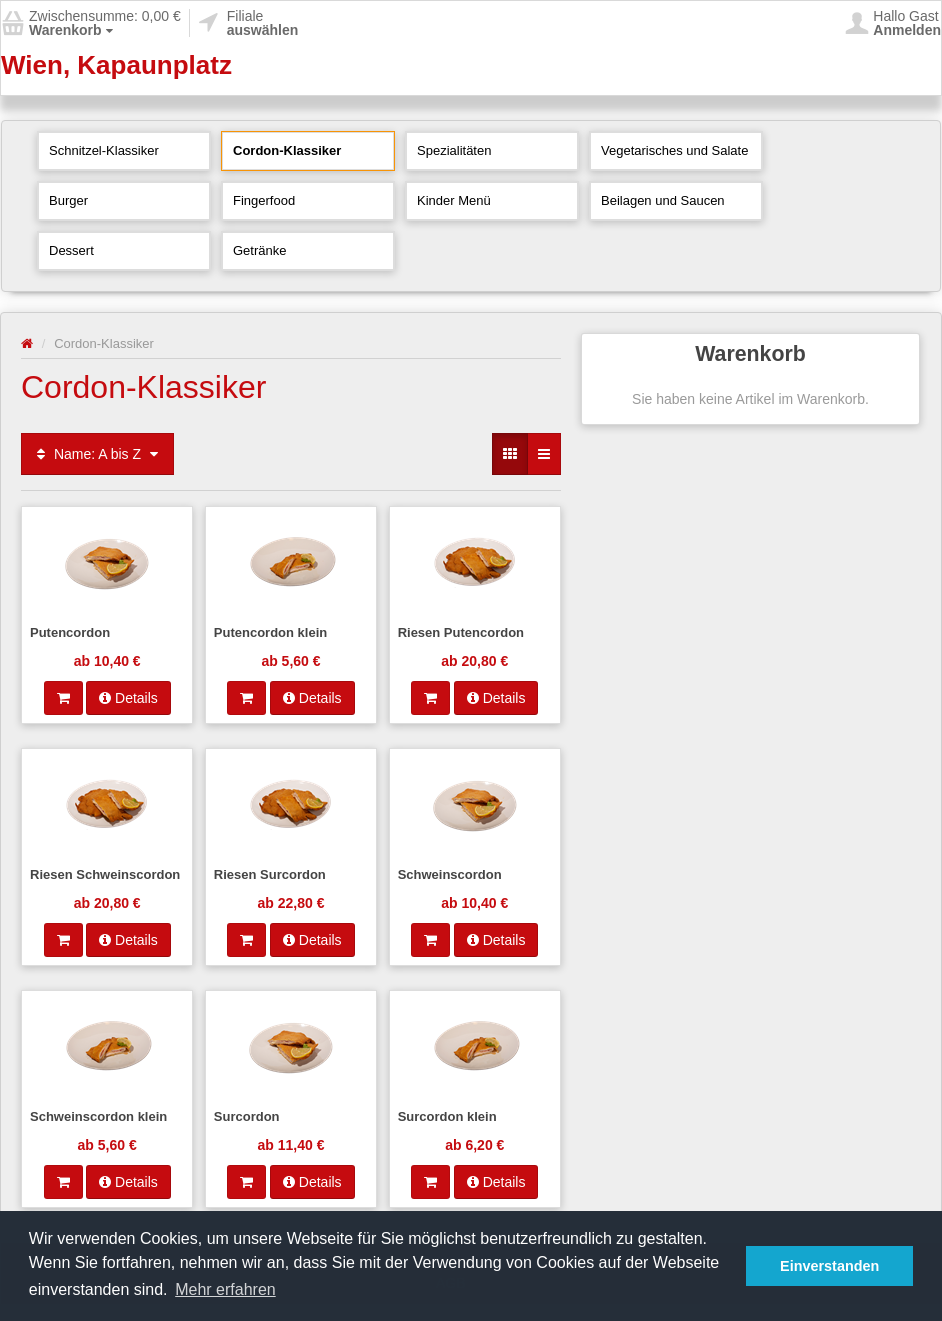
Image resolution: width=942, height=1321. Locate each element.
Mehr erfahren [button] (225, 1289)
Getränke (259, 250)
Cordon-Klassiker (287, 150)
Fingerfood (264, 200)
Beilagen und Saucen (663, 200)
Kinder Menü (454, 200)
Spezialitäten (454, 150)
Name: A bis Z (97, 454)
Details (128, 698)
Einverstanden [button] (829, 1266)
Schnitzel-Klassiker (104, 150)
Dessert (71, 250)
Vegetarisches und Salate (674, 150)
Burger (68, 200)
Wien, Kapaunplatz (116, 65)
